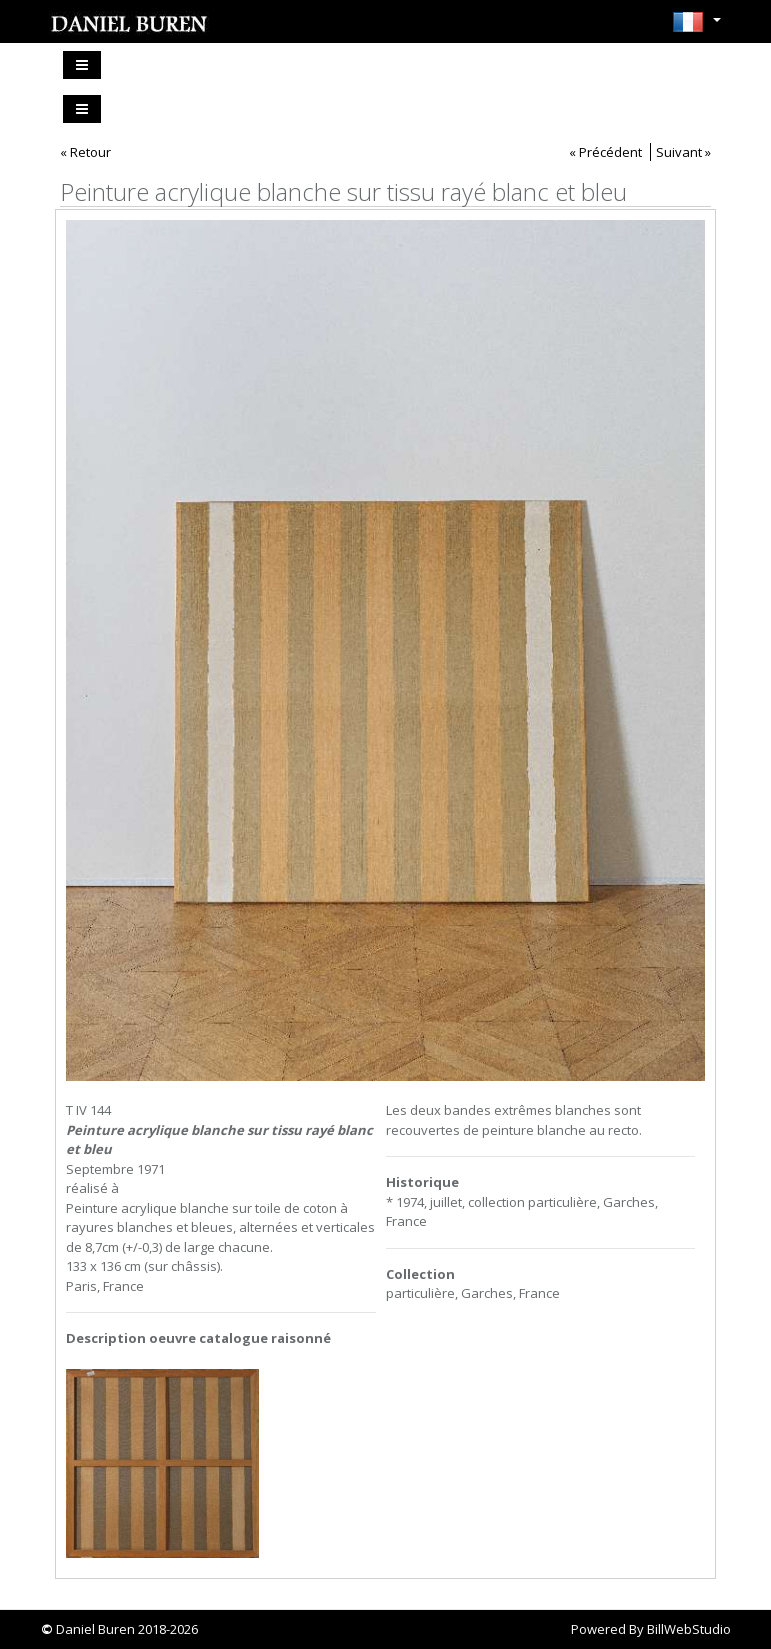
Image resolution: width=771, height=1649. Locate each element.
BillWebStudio (689, 1629)
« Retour (85, 152)
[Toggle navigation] (82, 65)
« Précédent (605, 152)
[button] (696, 28)
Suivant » (683, 152)
